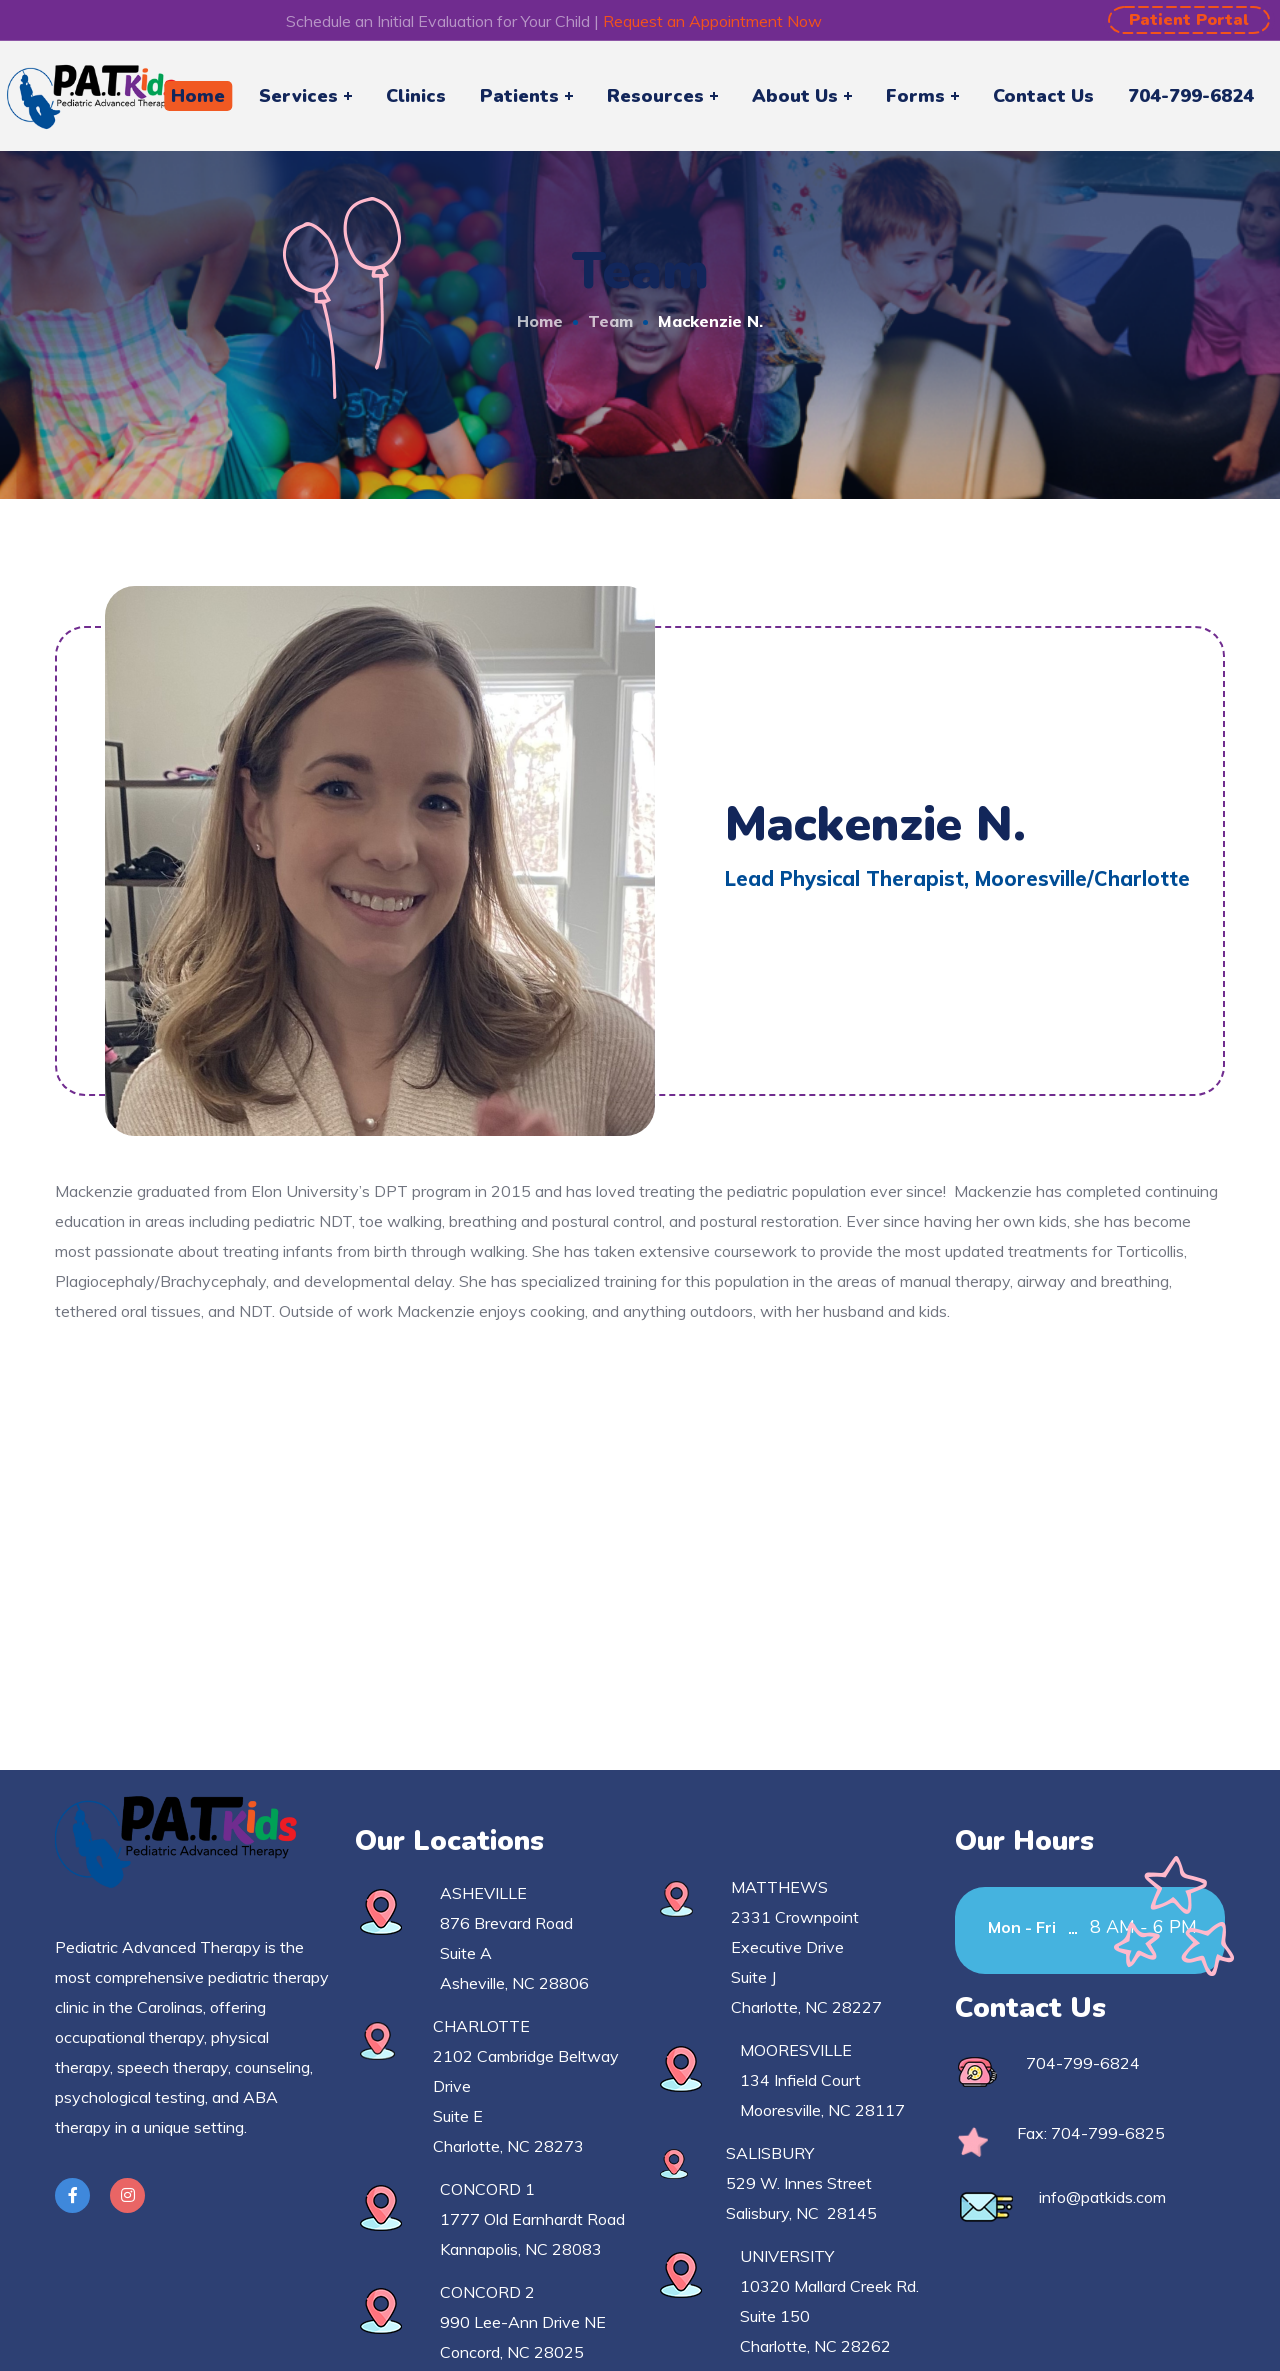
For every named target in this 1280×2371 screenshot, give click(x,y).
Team (610, 321)
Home (540, 321)
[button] (1189, 20)
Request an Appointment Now (712, 21)
